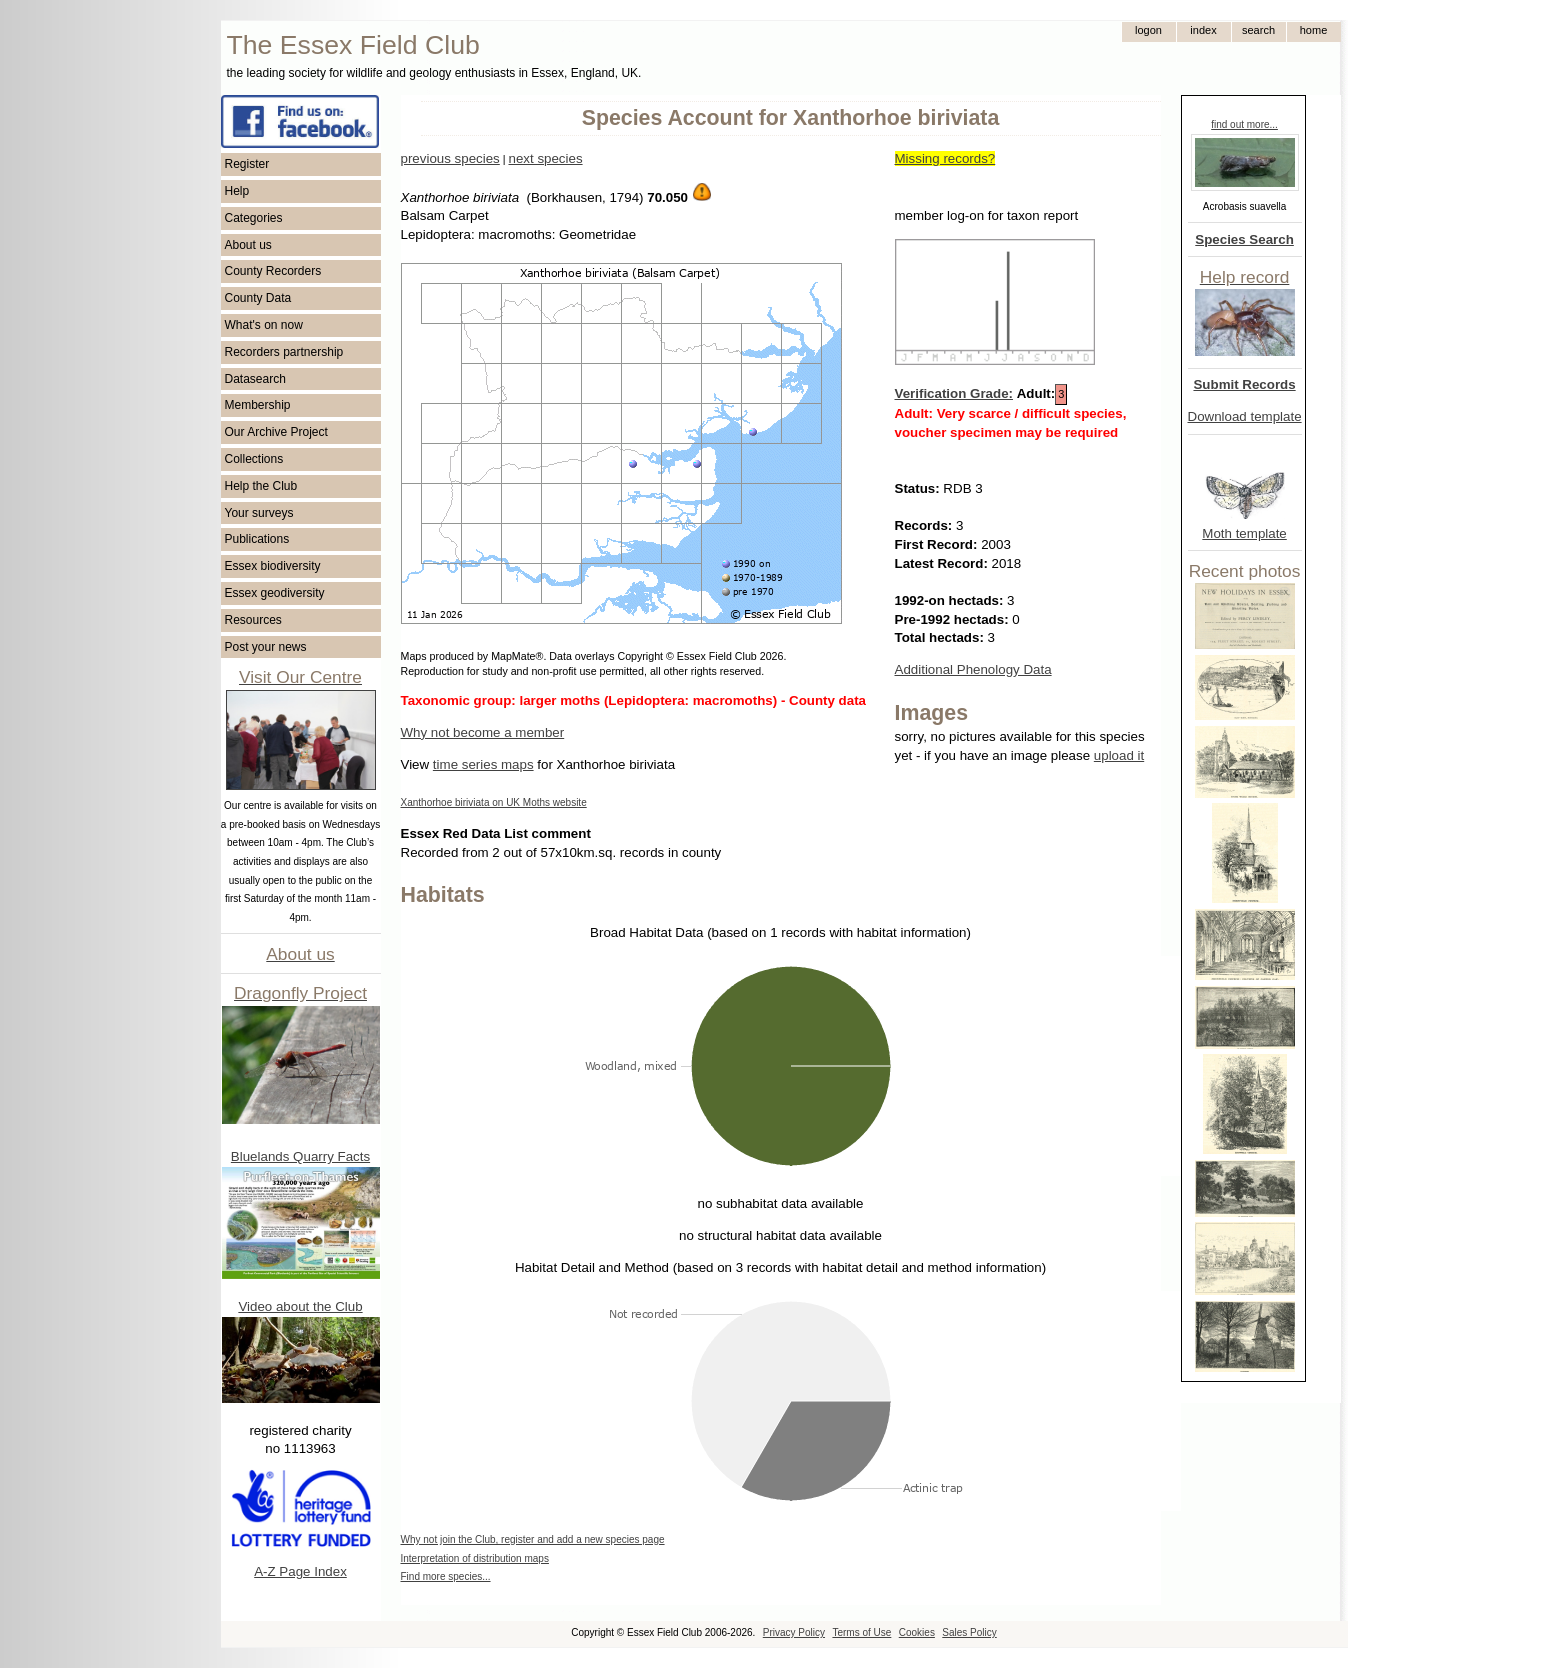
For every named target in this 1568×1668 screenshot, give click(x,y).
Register (247, 164)
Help (237, 191)
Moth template (1244, 533)
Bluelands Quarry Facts (300, 1156)
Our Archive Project (276, 432)
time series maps (483, 764)
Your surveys (259, 513)
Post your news (266, 647)
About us (248, 245)
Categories (254, 218)
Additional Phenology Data (973, 669)
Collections (254, 459)
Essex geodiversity (275, 593)
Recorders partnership (284, 352)
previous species (450, 158)
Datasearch (255, 379)
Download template (1245, 416)
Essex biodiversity (273, 566)
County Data (258, 298)
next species (545, 158)
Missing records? (945, 158)
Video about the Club (300, 1306)
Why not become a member (483, 732)
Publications (257, 539)
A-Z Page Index (300, 1571)
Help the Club (261, 486)
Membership (258, 405)
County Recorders (273, 271)
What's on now (264, 325)
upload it (1119, 755)
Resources (253, 620)
